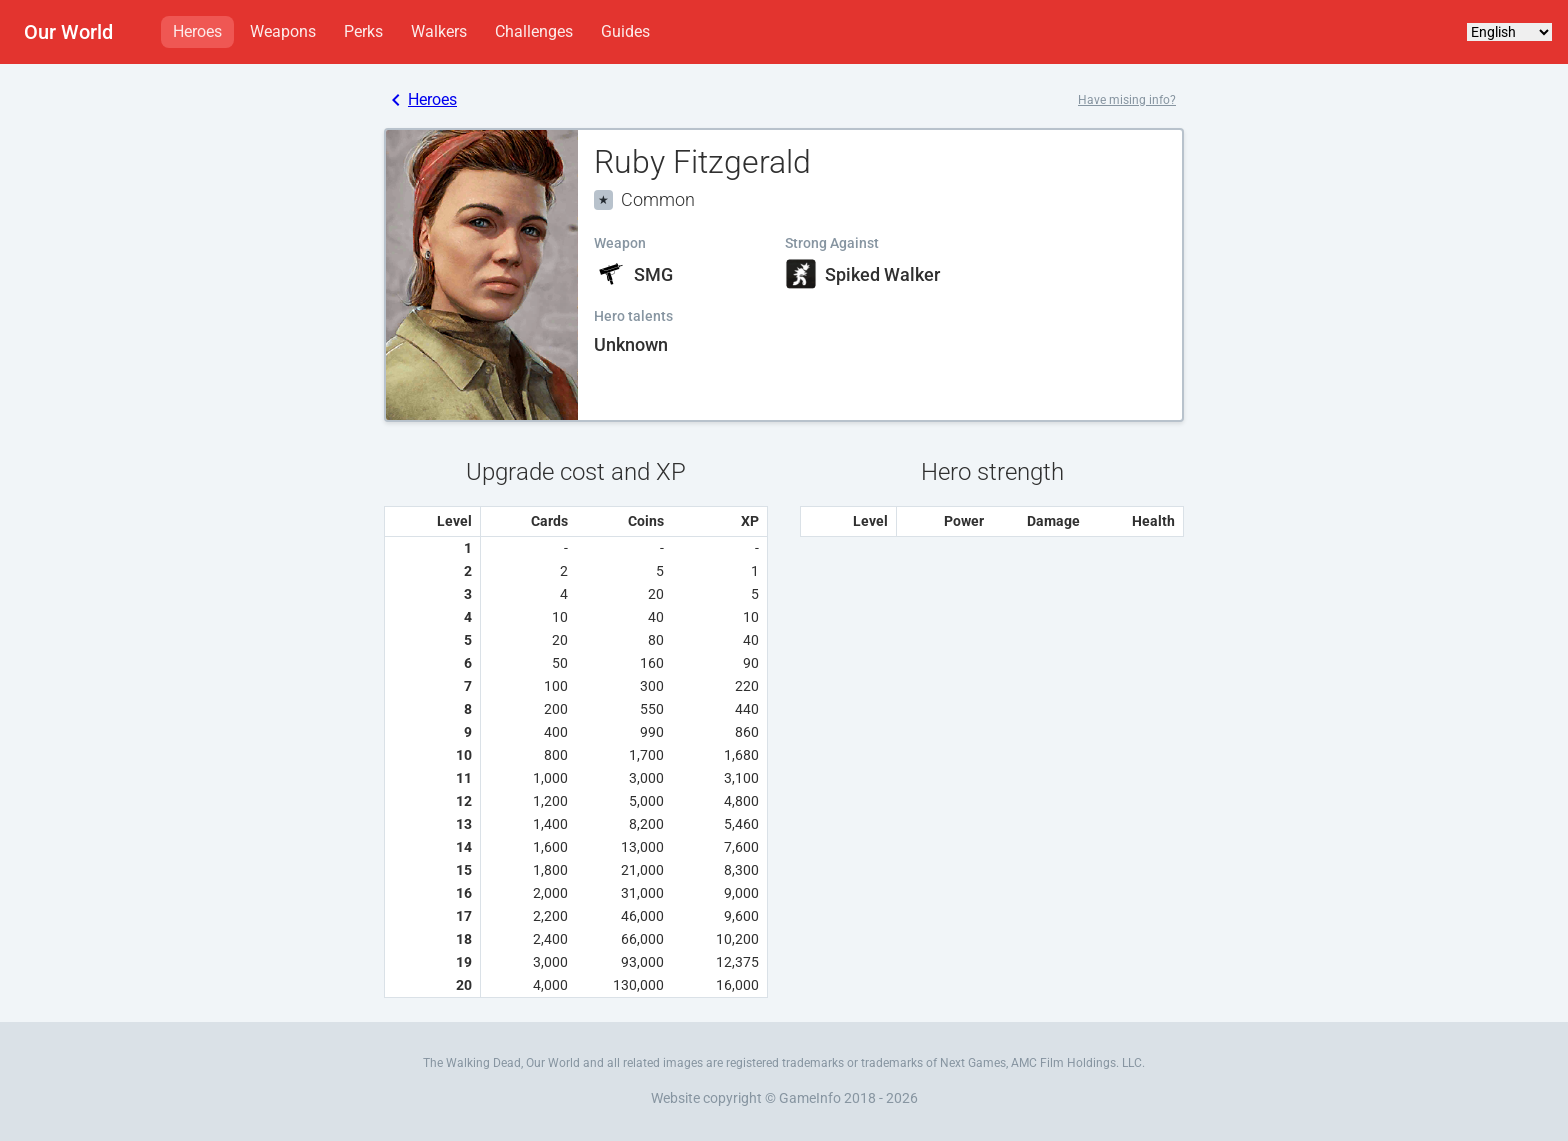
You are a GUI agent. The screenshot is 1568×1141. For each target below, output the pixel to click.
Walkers (439, 31)
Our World (68, 32)
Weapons (283, 31)
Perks (363, 31)
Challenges (534, 31)
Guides (625, 31)
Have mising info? (1127, 100)
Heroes (197, 31)
